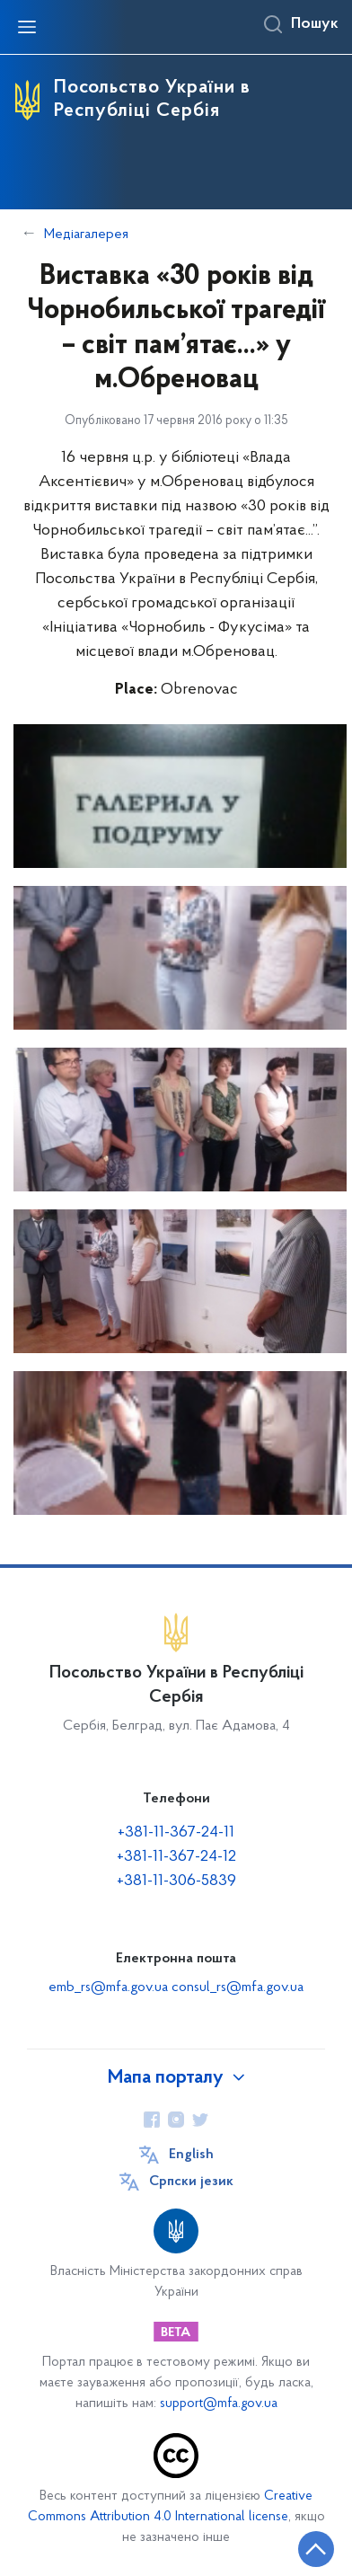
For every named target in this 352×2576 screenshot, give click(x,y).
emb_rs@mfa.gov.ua (108, 1987)
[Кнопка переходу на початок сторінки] (316, 2549)
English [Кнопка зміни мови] (191, 2154)
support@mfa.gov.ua (218, 2404)
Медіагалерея (86, 234)
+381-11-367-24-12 (176, 1856)
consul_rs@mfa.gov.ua (238, 1987)
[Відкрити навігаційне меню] (27, 27)
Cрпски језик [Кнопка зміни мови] (191, 2181)
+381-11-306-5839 (176, 1881)
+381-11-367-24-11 (176, 1832)
